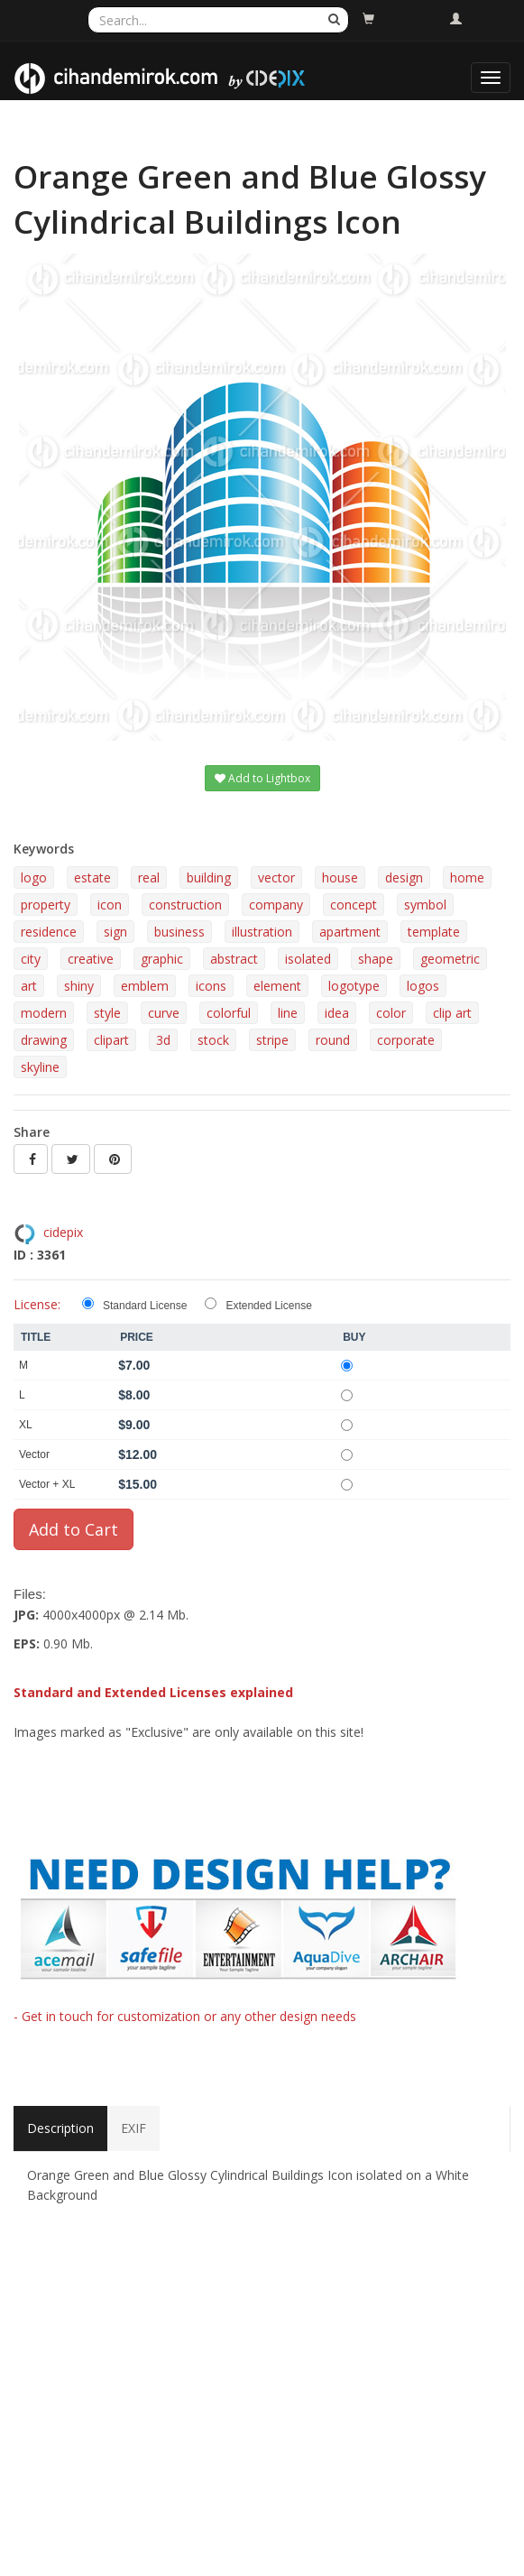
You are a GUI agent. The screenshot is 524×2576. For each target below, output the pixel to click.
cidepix (63, 1232)
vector (276, 877)
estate (92, 877)
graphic (162, 958)
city (31, 958)
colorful (229, 1012)
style (107, 1012)
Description (60, 2128)
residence (49, 931)
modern (44, 1012)
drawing (44, 1039)
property (45, 904)
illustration (262, 931)
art (29, 985)
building (209, 877)
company (276, 904)
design (404, 877)
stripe (272, 1039)
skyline (40, 1067)
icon (109, 904)
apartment (350, 931)
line (288, 1012)
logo (34, 877)
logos (423, 985)
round (333, 1039)
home (467, 877)
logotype (354, 985)
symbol (425, 904)
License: (37, 1304)
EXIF (133, 2128)
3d (163, 1039)
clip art (452, 1012)
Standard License (145, 1305)
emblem (145, 985)
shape (375, 958)
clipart (111, 1039)
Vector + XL (47, 1484)
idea (337, 1012)
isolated (308, 958)
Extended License (268, 1305)
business (179, 931)
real (149, 877)
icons (211, 985)
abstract (234, 958)
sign (115, 931)
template (434, 931)
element (277, 985)
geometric (450, 958)
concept (353, 904)
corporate (406, 1039)
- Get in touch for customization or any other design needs (185, 2016)
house (340, 877)
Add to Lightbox (262, 778)
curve (163, 1012)
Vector (34, 1454)
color (391, 1012)
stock (213, 1039)
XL (25, 1424)
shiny (79, 985)
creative (91, 958)
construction (185, 904)
